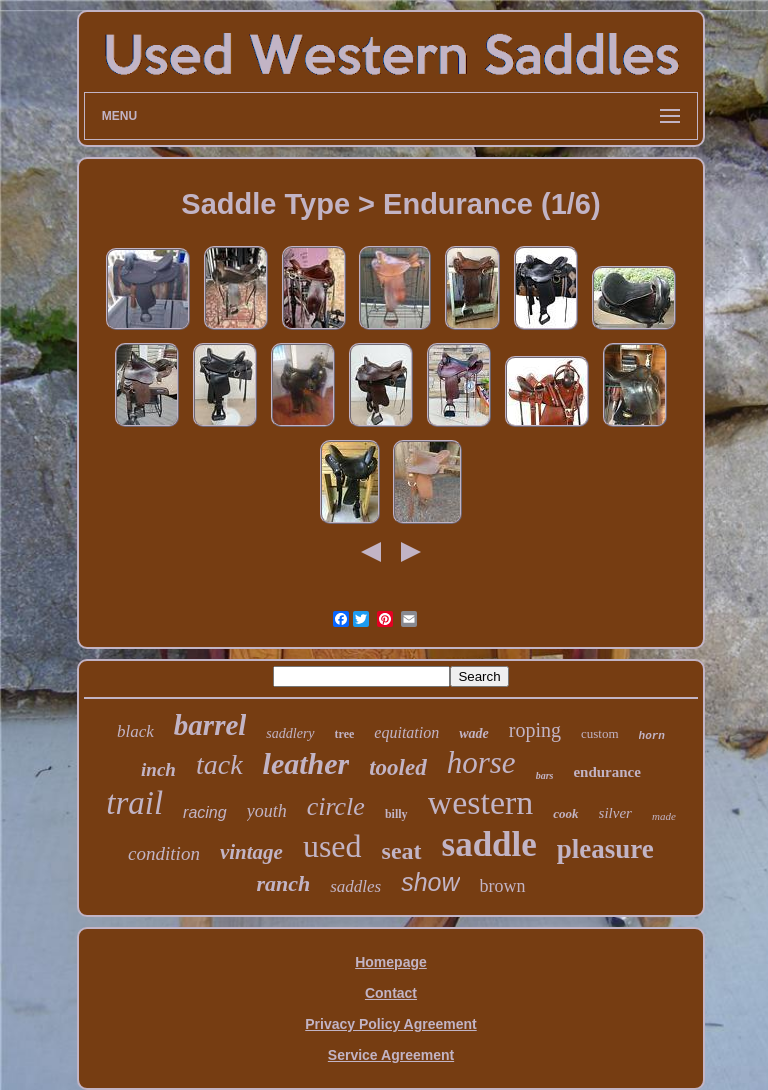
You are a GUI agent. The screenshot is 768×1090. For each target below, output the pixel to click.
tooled (398, 767)
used (332, 846)
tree (345, 734)
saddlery (290, 733)
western (481, 802)
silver (615, 813)
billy (396, 814)
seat (402, 851)
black (135, 731)
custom (600, 733)
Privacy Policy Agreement (390, 1024)
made (664, 816)
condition (164, 853)
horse (481, 762)
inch (158, 769)
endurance (607, 772)
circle (336, 806)
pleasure (605, 849)
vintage (251, 852)
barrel (210, 725)
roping (535, 730)
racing (205, 812)
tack (219, 764)
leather (306, 763)
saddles (355, 886)
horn (652, 736)
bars (545, 775)
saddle (489, 844)
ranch (283, 883)
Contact (391, 993)
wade (474, 733)
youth (267, 811)
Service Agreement (391, 1055)
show (430, 882)
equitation (406, 732)
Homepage (391, 962)
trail (134, 803)
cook (565, 813)
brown (503, 886)
